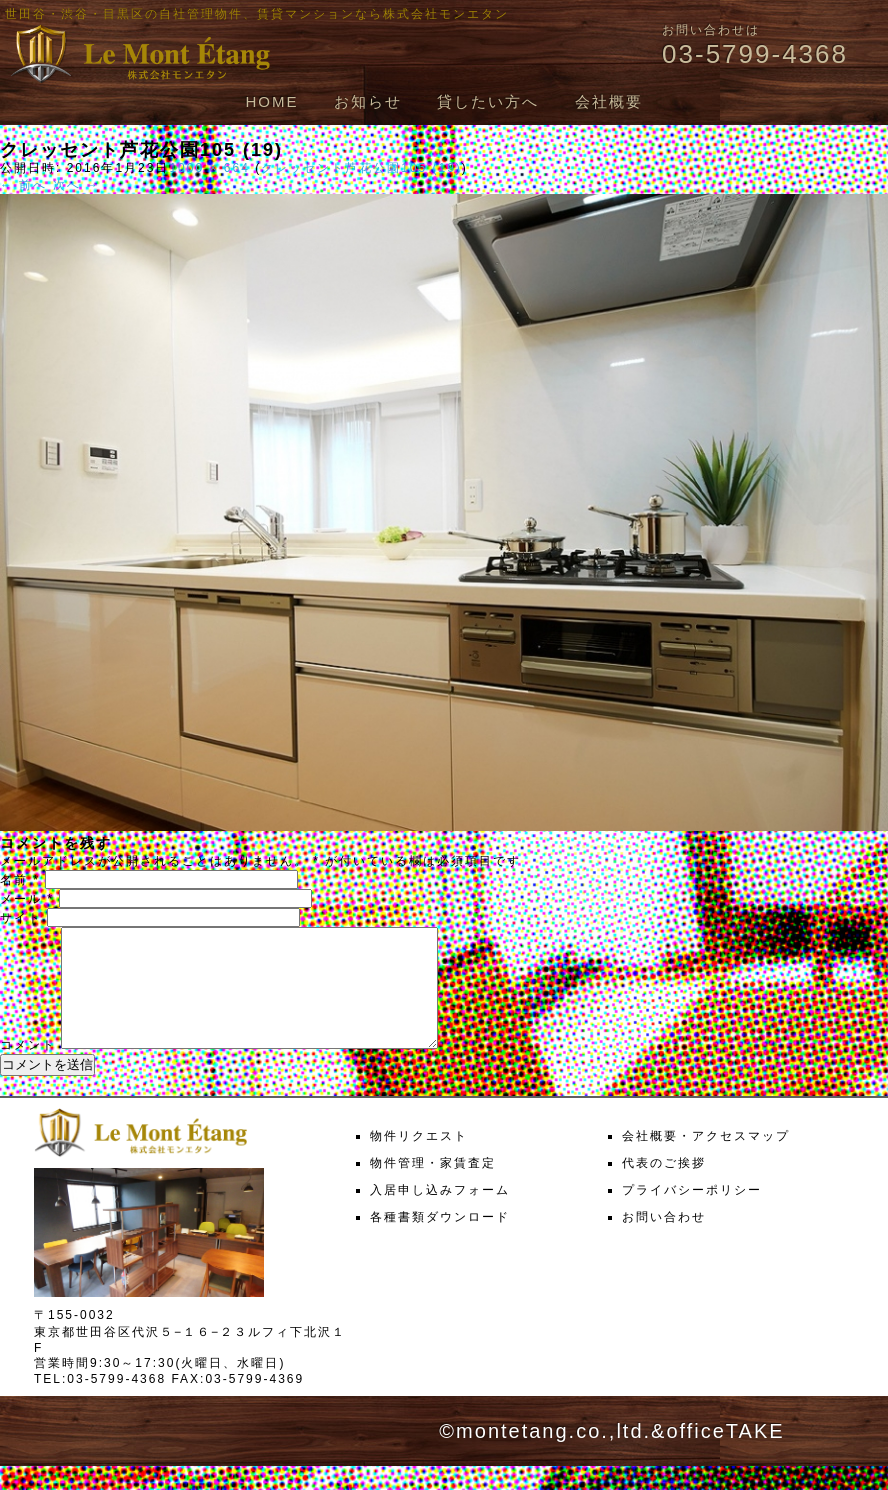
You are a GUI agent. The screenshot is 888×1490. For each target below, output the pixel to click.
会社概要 (609, 101)
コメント (28, 1069)
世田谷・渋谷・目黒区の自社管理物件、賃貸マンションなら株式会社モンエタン (257, 14)
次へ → (76, 185)
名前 (20, 880)
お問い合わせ (664, 1241)
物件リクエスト (419, 1160)
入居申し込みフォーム (440, 1214)
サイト (21, 918)
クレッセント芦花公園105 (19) (361, 168)
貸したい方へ (488, 101)
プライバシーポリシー (692, 1214)
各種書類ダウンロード (440, 1241)
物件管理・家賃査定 (433, 1187)
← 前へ (23, 185)
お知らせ (368, 101)
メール (27, 899)
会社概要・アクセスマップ (706, 1160)
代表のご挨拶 (664, 1187)
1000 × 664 (209, 168)
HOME (271, 101)
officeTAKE (725, 1455)
